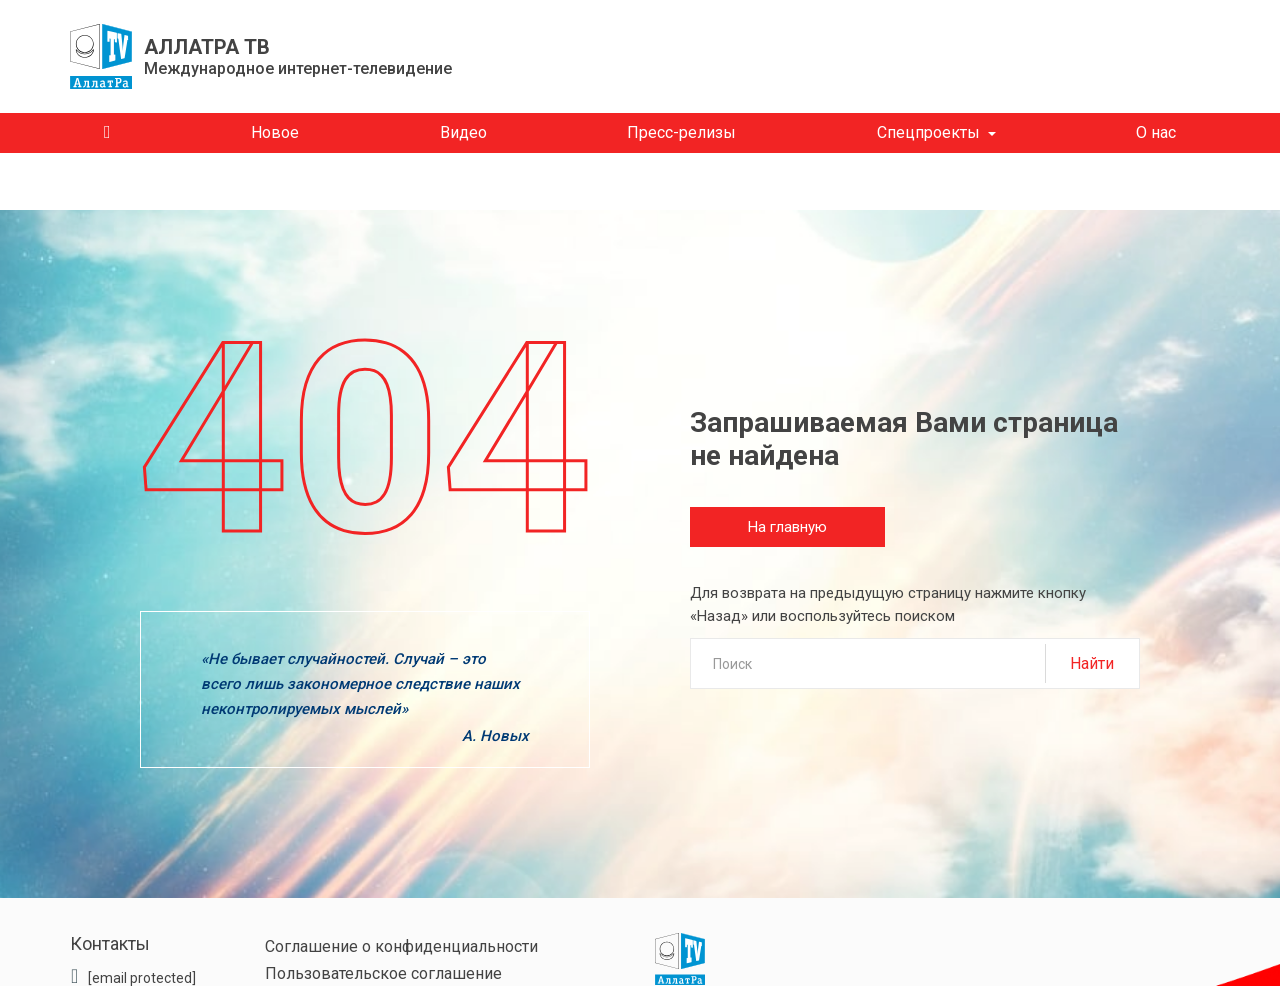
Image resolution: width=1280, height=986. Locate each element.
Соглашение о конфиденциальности (401, 946)
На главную (787, 527)
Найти (1092, 663)
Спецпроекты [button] (928, 132)
